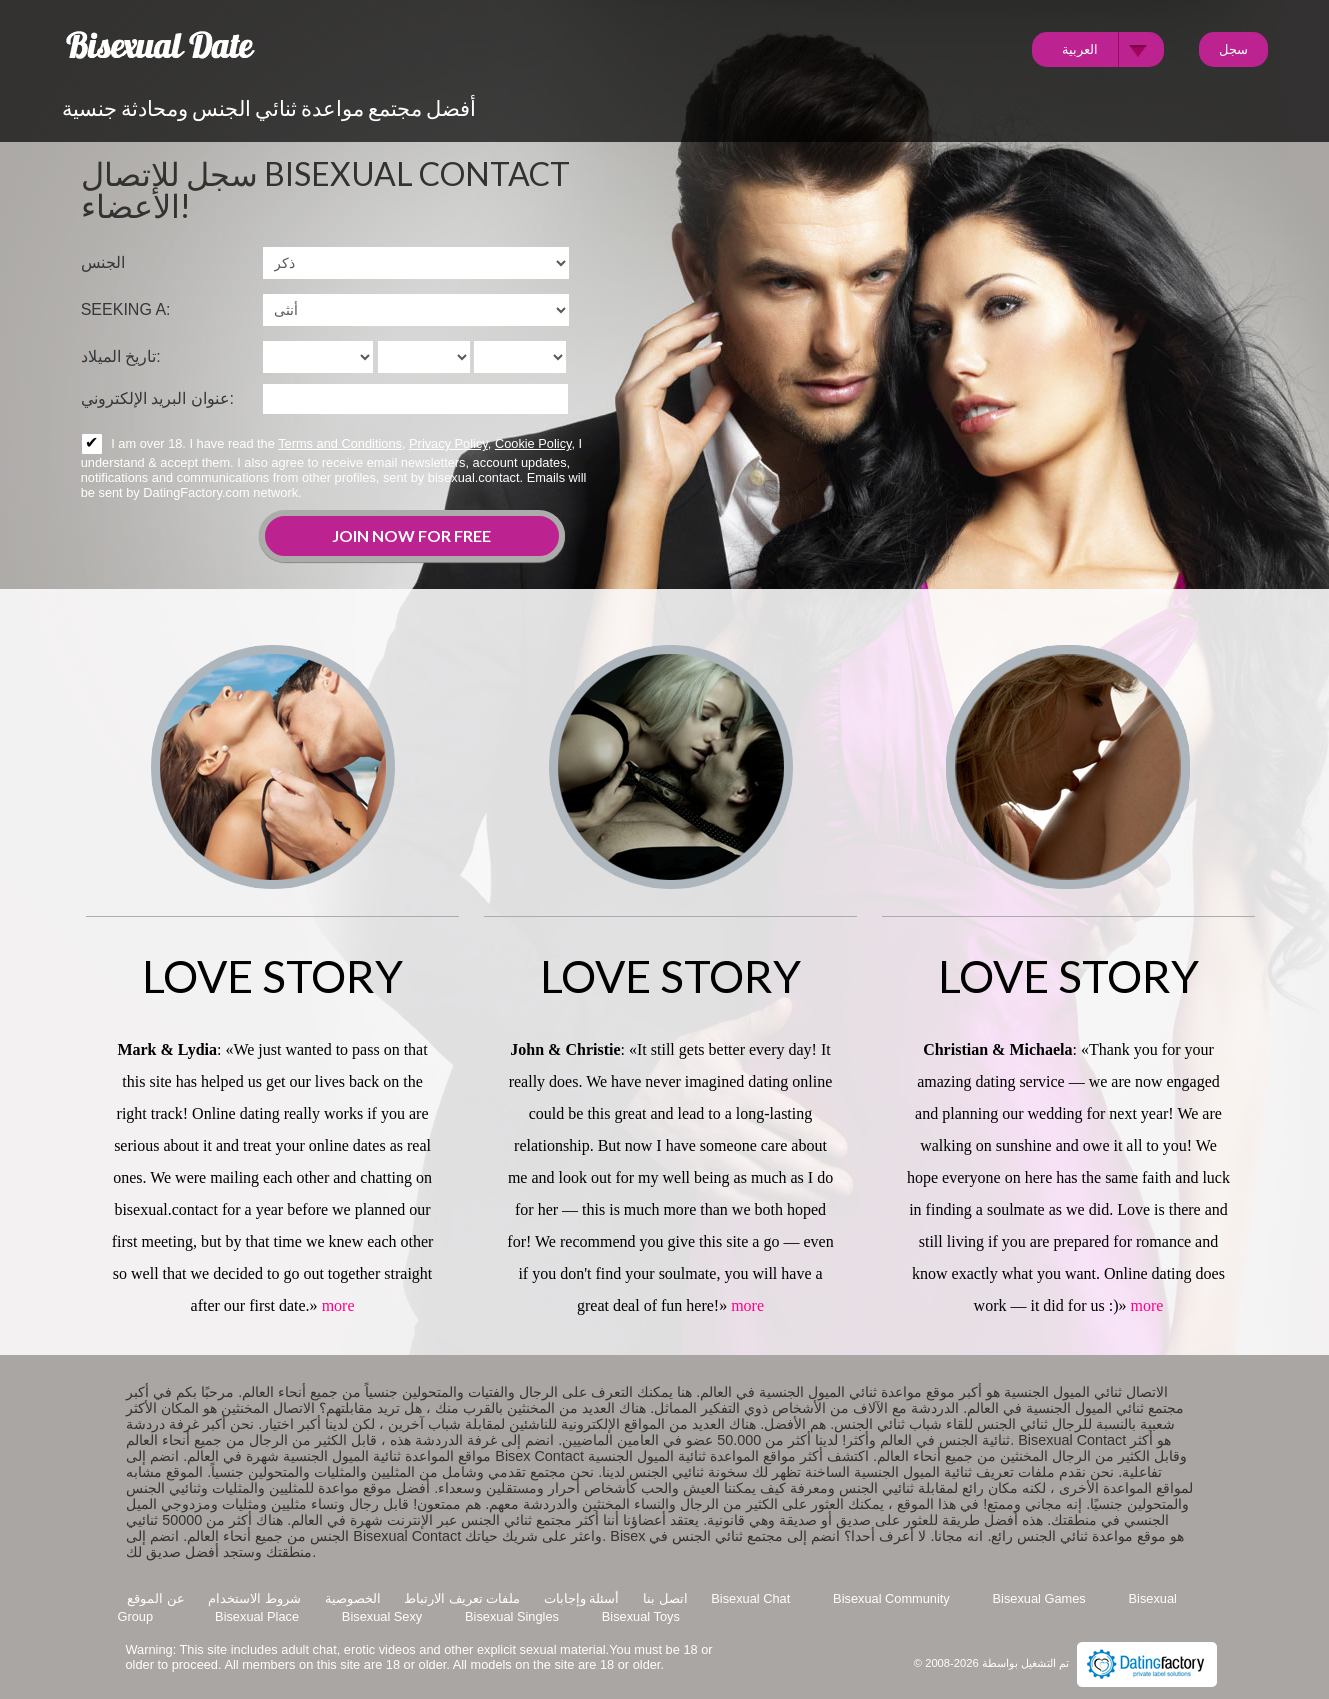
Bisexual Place (257, 1616)
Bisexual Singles (512, 1616)
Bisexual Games (1039, 1598)
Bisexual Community (891, 1598)
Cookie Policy (533, 443)
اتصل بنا (665, 1598)
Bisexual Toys (641, 1616)
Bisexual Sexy (382, 1616)
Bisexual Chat (750, 1598)
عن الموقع (156, 1598)
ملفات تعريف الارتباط (462, 1598)
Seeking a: (126, 309)
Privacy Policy (448, 443)
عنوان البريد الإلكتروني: (157, 398)
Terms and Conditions (340, 443)
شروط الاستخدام (254, 1598)
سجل (1233, 49)
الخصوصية (353, 1598)
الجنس (103, 262)
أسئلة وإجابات (582, 1598)
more (338, 1305)
